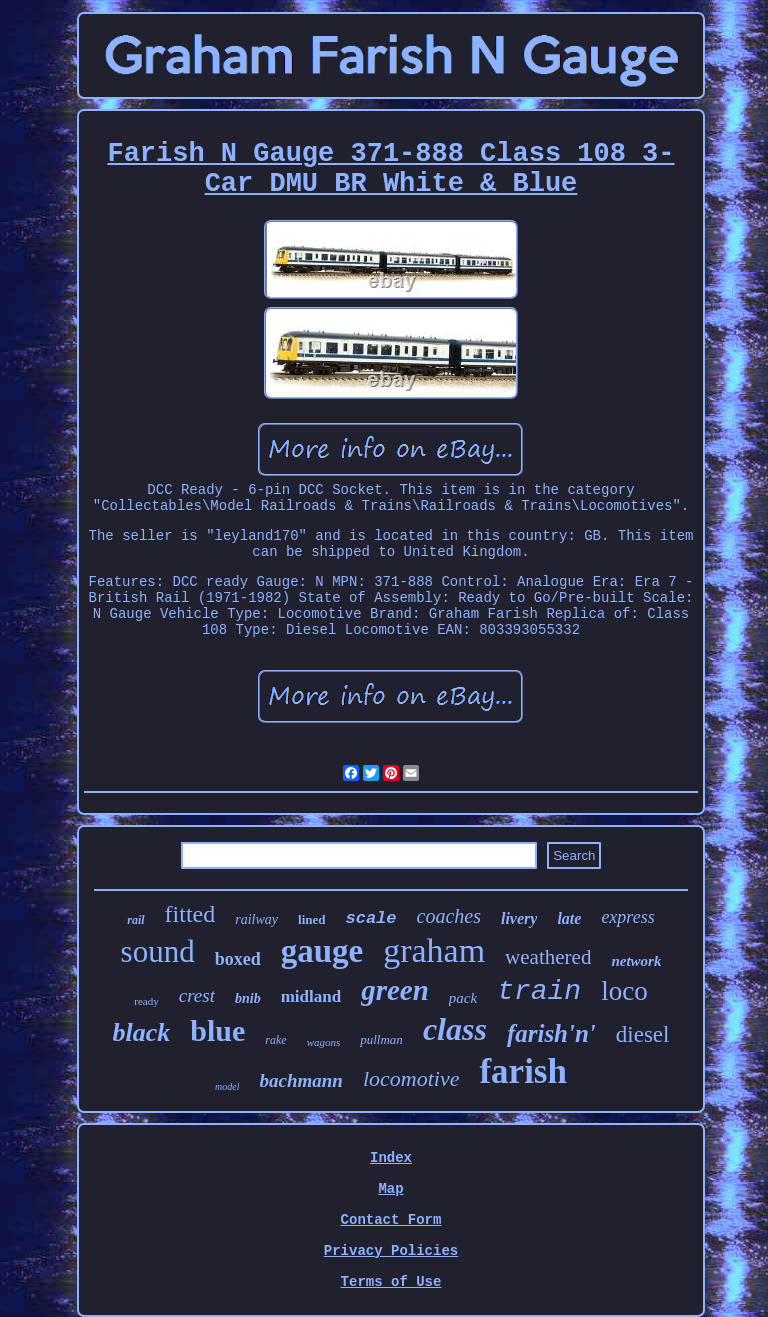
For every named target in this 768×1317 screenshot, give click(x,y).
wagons (324, 1042)
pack (463, 998)
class (455, 1029)
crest (197, 995)
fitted (190, 914)
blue (217, 1030)
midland (311, 996)
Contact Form (391, 1220)
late (569, 918)
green (395, 990)
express (627, 917)
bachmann (300, 1080)
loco (624, 991)
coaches (449, 916)
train (539, 991)
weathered (548, 957)
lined (311, 919)
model (227, 1086)
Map (390, 1189)
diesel (643, 1034)
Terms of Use (391, 1282)
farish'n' (551, 1033)
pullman (381, 1039)
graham (434, 950)
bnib (248, 998)
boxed (238, 959)
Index (391, 1158)
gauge (322, 951)
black (142, 1032)
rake (275, 1040)
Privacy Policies (391, 1251)
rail (135, 920)
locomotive (411, 1078)
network (636, 961)
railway (256, 919)
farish (523, 1071)
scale (371, 918)
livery (519, 918)
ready (146, 1001)
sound (158, 951)
